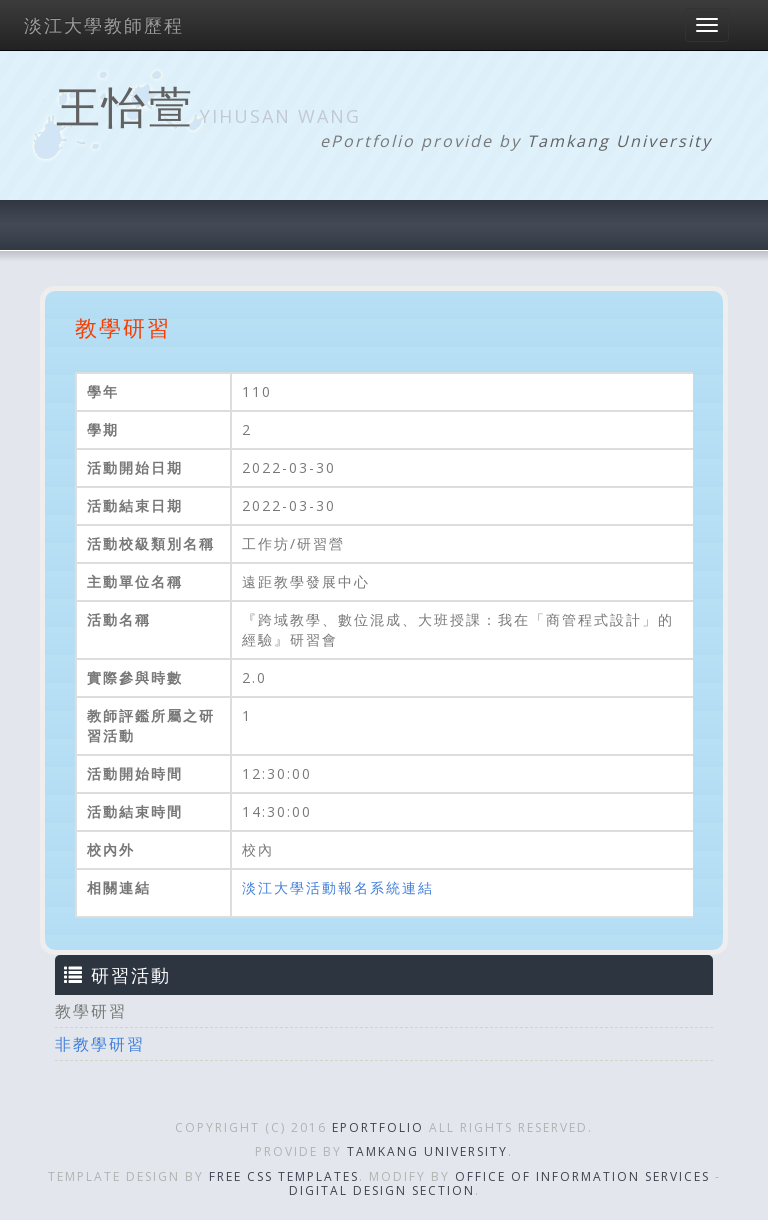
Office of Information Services (582, 1176)
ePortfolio (378, 1127)
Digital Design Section (382, 1190)
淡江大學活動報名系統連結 (338, 887)
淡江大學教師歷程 (104, 25)
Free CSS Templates (284, 1176)
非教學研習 (100, 1044)
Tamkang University (619, 141)
